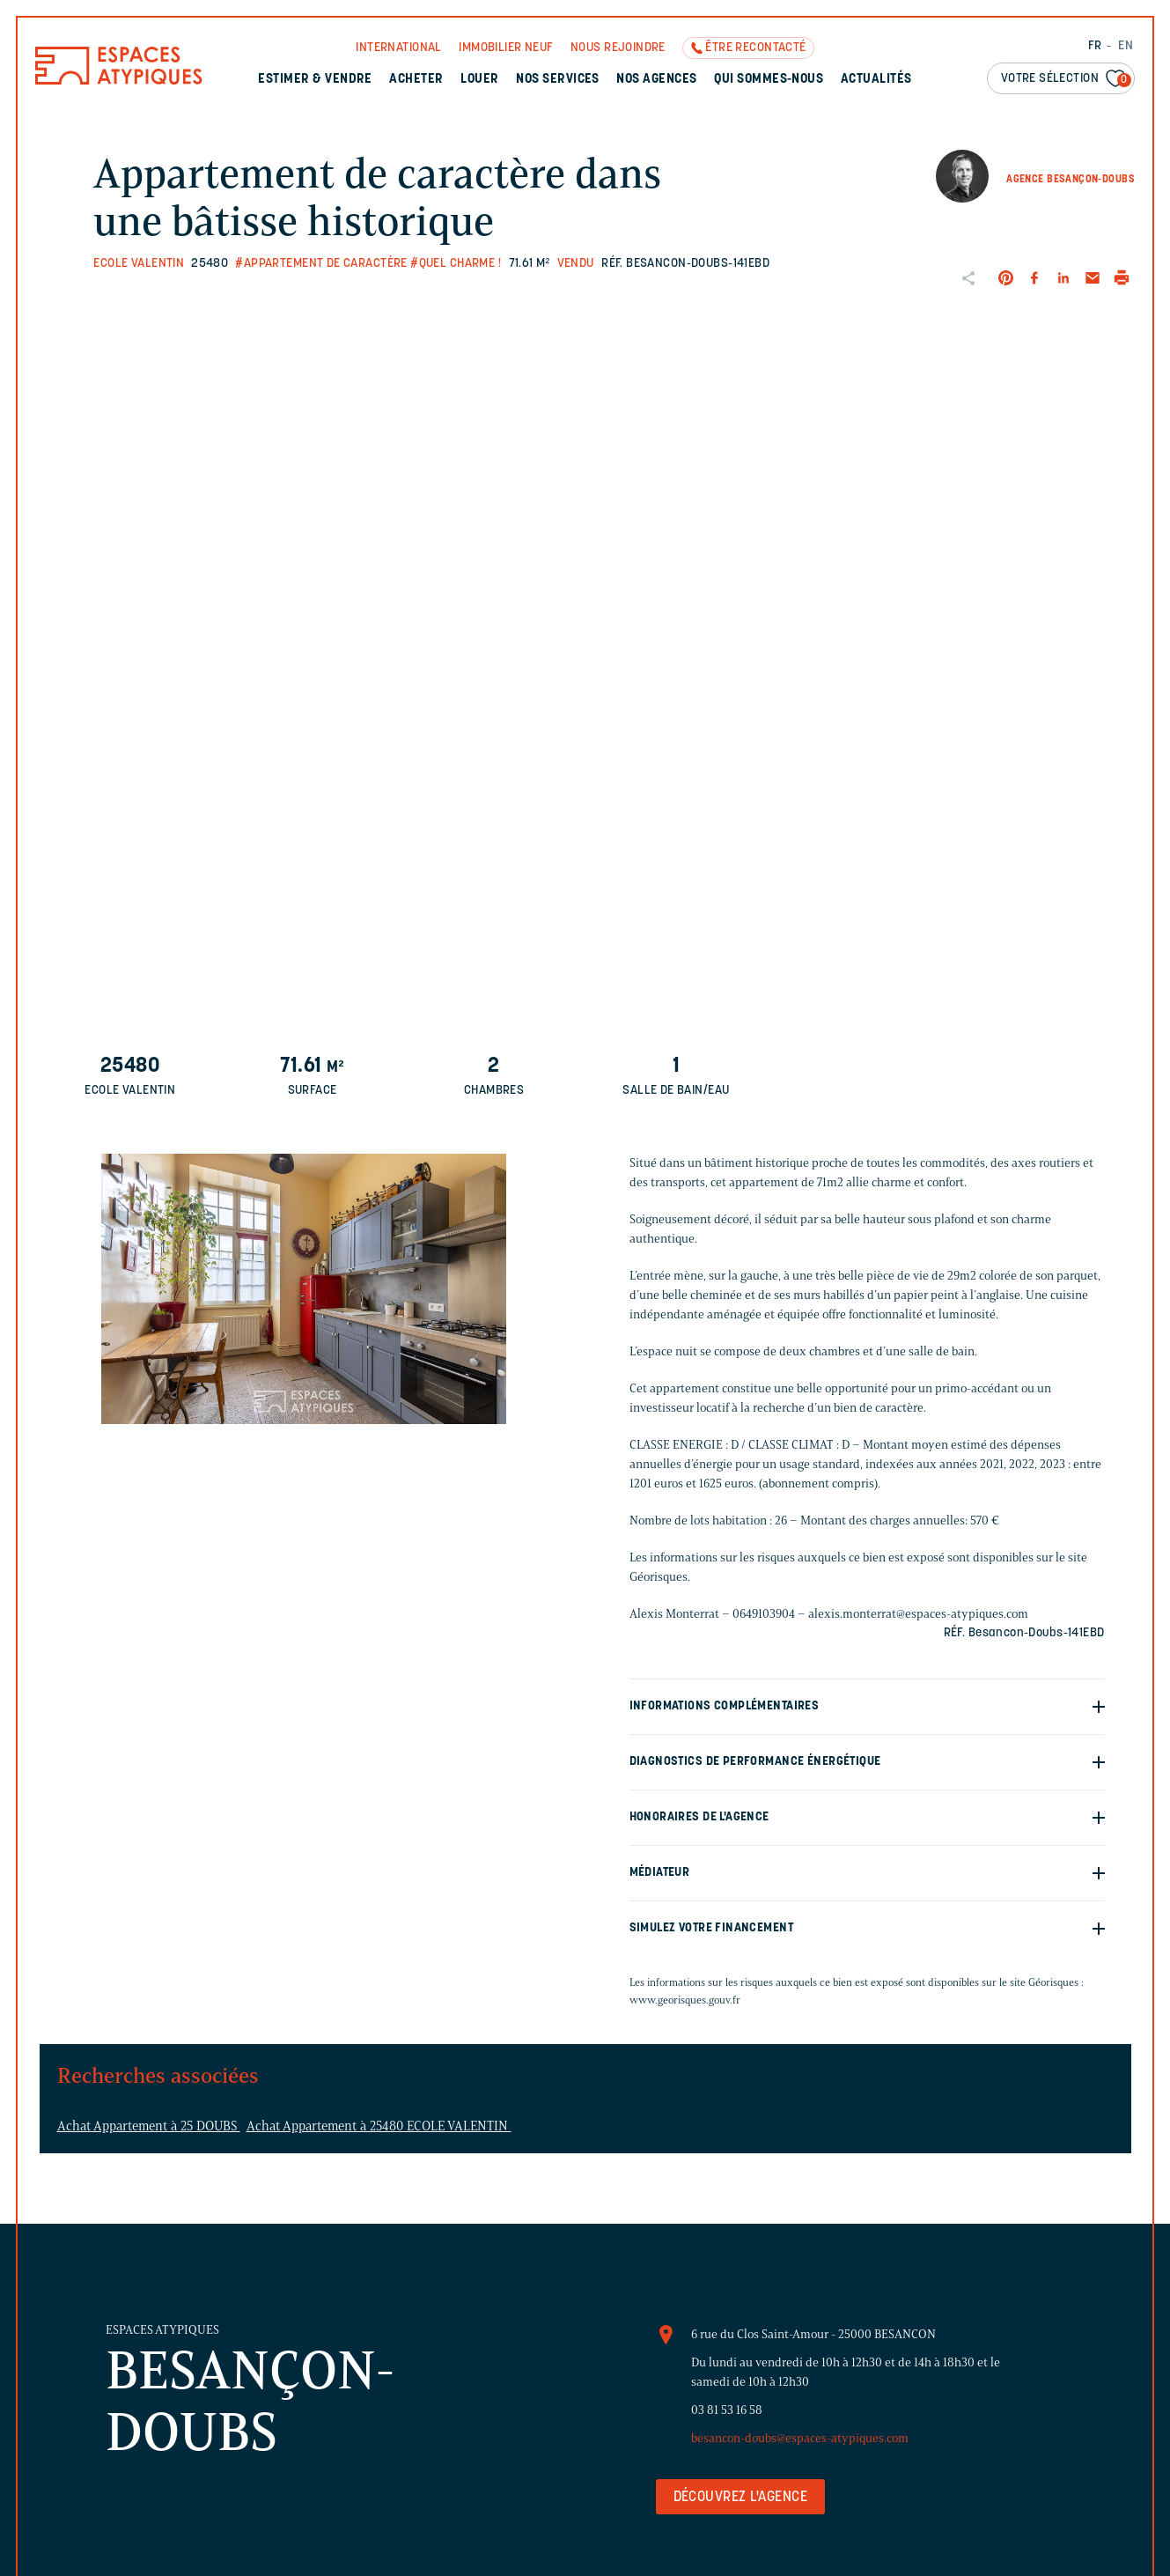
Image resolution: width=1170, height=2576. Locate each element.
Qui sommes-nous (768, 79)
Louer (479, 79)
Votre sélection (1066, 79)
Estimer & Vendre (315, 79)
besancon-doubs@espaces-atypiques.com (800, 2438)
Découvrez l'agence (740, 2498)
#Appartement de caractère (321, 263)
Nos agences (656, 79)
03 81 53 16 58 (726, 2410)
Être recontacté (755, 48)
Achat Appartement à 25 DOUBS (148, 2126)
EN (1125, 46)
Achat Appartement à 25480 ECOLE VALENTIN (379, 2126)
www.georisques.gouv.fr (684, 1999)
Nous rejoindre (618, 48)
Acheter (416, 79)
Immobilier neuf (506, 48)
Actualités (876, 79)
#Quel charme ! (455, 263)
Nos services (558, 79)
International (398, 48)
